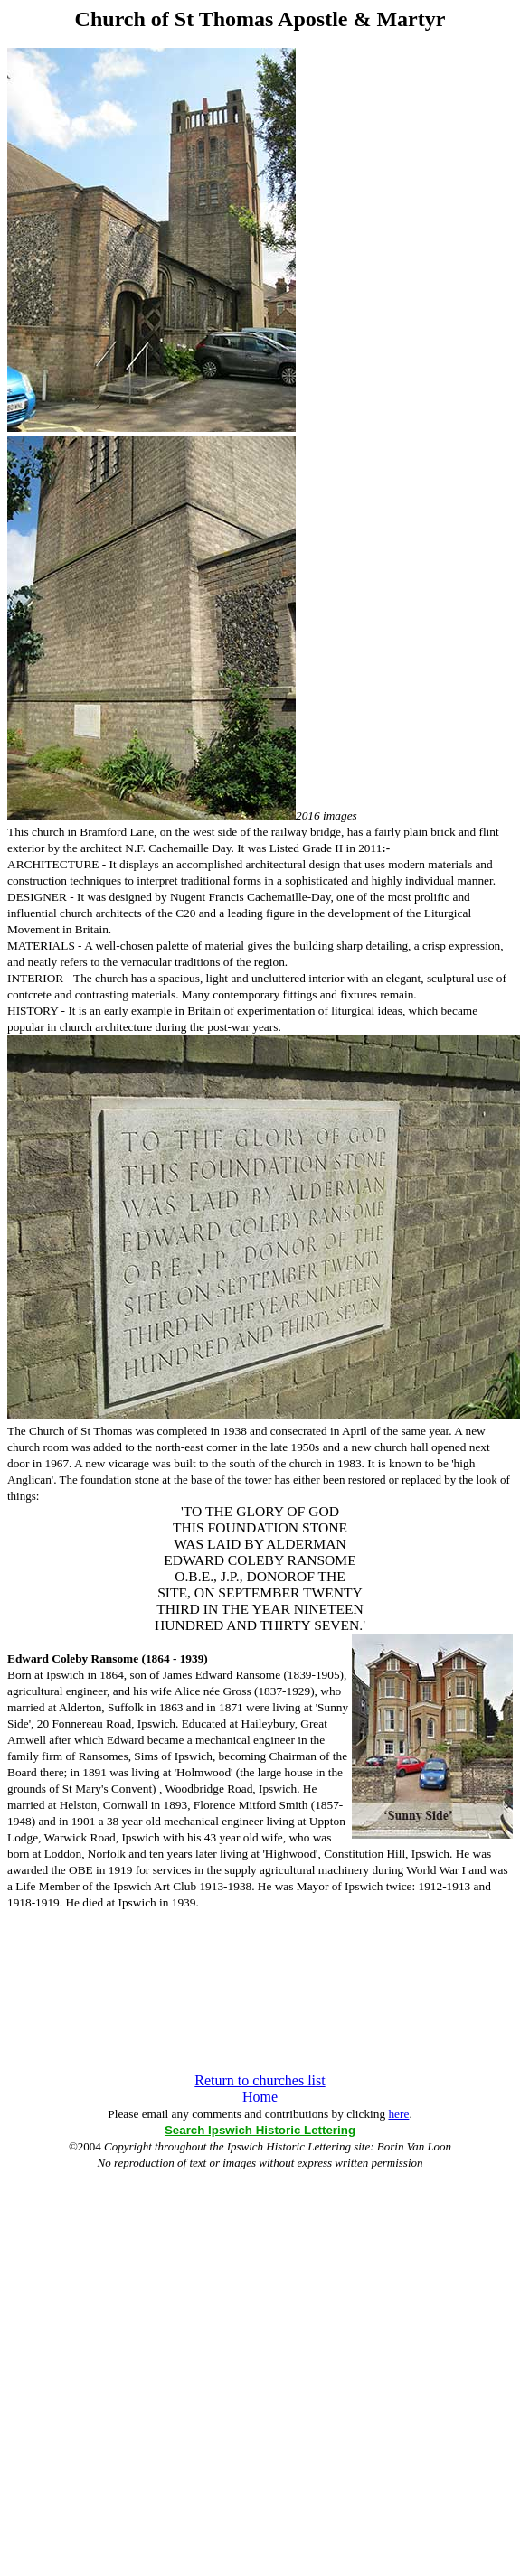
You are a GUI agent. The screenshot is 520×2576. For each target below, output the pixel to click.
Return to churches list (259, 2080)
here (398, 2114)
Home (260, 2096)
